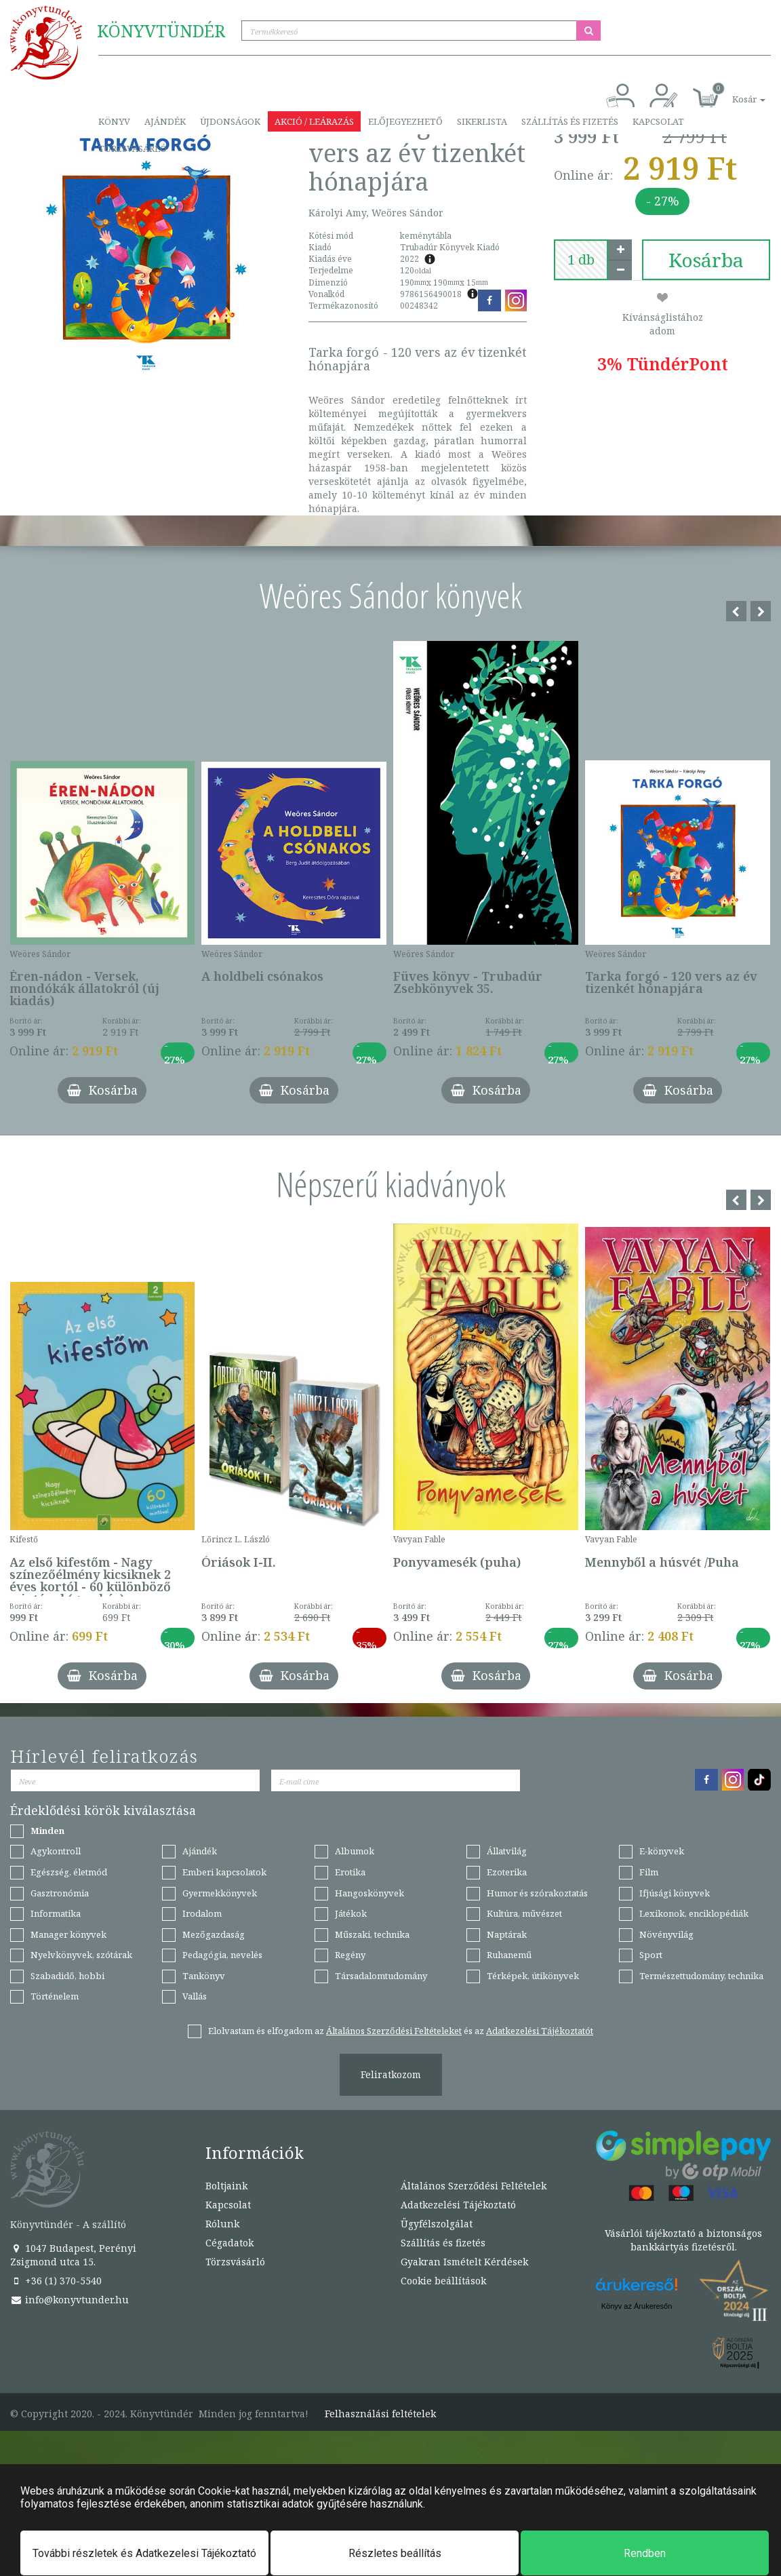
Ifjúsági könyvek (674, 1893)
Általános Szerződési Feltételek (473, 2185)
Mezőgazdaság (213, 1934)
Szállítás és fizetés (569, 121)
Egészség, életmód (69, 1872)
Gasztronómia (60, 1893)
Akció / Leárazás (314, 121)
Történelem (55, 1996)
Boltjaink (226, 2185)
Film (648, 1872)
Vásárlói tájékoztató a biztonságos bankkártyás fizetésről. (683, 2240)
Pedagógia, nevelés (222, 1955)
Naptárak (507, 1934)
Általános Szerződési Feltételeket (394, 2031)
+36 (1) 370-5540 (56, 2280)
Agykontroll (56, 1851)
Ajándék (165, 121)
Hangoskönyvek (369, 1893)
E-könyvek (661, 1851)
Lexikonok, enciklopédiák (693, 1913)
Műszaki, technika (372, 1934)
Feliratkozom (391, 2074)
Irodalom (202, 1913)
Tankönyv (203, 1976)
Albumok (354, 1851)
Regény (350, 1955)
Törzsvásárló (132, 148)
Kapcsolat (658, 121)
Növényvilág (666, 1934)
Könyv (114, 121)
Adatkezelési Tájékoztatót (539, 2031)
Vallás (194, 1996)
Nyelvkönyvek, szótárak (81, 1955)
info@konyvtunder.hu (69, 2299)
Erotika (350, 1872)
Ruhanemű (509, 1955)
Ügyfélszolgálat (437, 2223)
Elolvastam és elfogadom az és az (400, 2031)
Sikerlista (482, 121)
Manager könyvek (68, 1934)
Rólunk (222, 2223)
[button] (733, 92)
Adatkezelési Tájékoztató (458, 2204)
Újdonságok (230, 121)
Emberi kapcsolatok (224, 1872)
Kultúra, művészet (524, 1913)
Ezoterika (507, 1872)
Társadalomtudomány (381, 1976)
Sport (650, 1955)
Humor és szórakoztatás (537, 1893)
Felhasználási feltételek (380, 2414)
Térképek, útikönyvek (533, 1976)
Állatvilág (507, 1851)
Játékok (351, 1913)
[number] (581, 259)
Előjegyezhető (405, 121)
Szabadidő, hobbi (67, 1976)
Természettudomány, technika (701, 1976)
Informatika (56, 1913)
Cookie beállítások (443, 2280)
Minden (47, 1830)
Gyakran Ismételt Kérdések (464, 2261)
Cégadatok (229, 2242)
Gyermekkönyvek (219, 1893)
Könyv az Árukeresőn (637, 2306)
